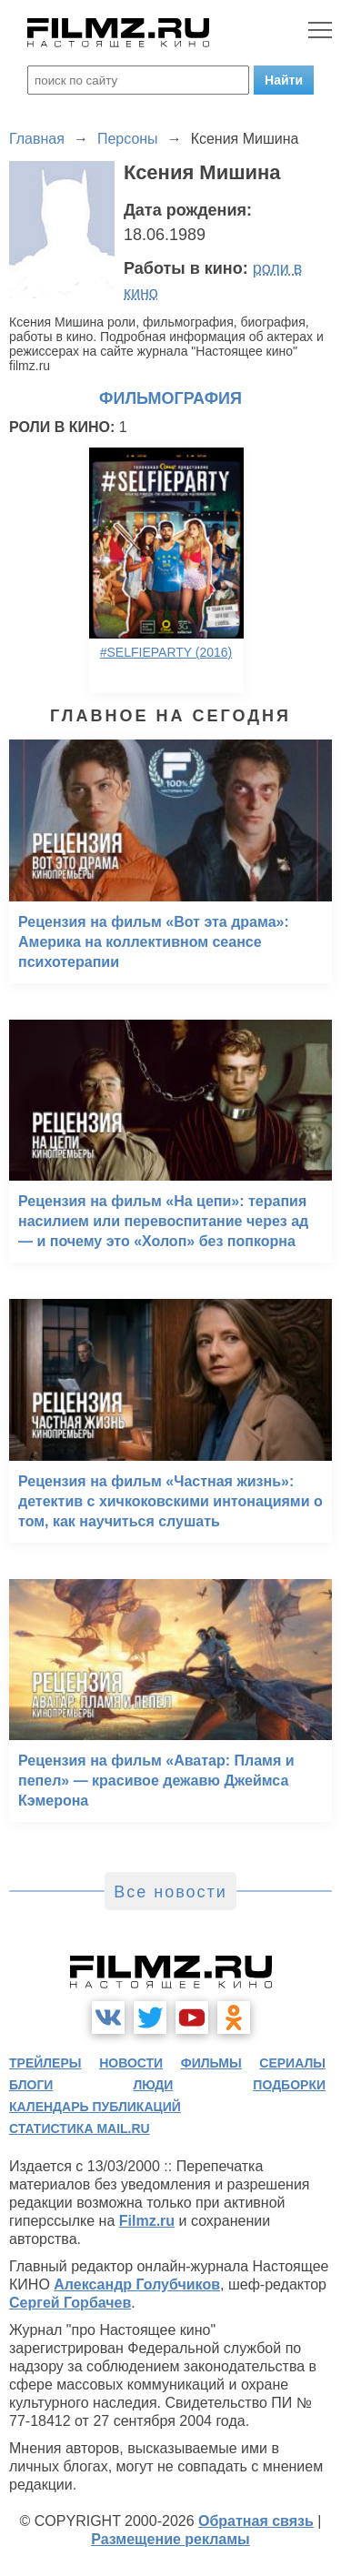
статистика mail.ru (79, 2128)
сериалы (292, 2063)
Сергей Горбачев (70, 2302)
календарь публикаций (95, 2106)
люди (153, 2085)
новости (131, 2063)
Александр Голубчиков (137, 2284)
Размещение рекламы (170, 2539)
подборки (289, 2085)
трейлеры (45, 2063)
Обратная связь (256, 2521)
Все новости (170, 1892)
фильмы (211, 2063)
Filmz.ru (147, 2221)
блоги (31, 2085)
